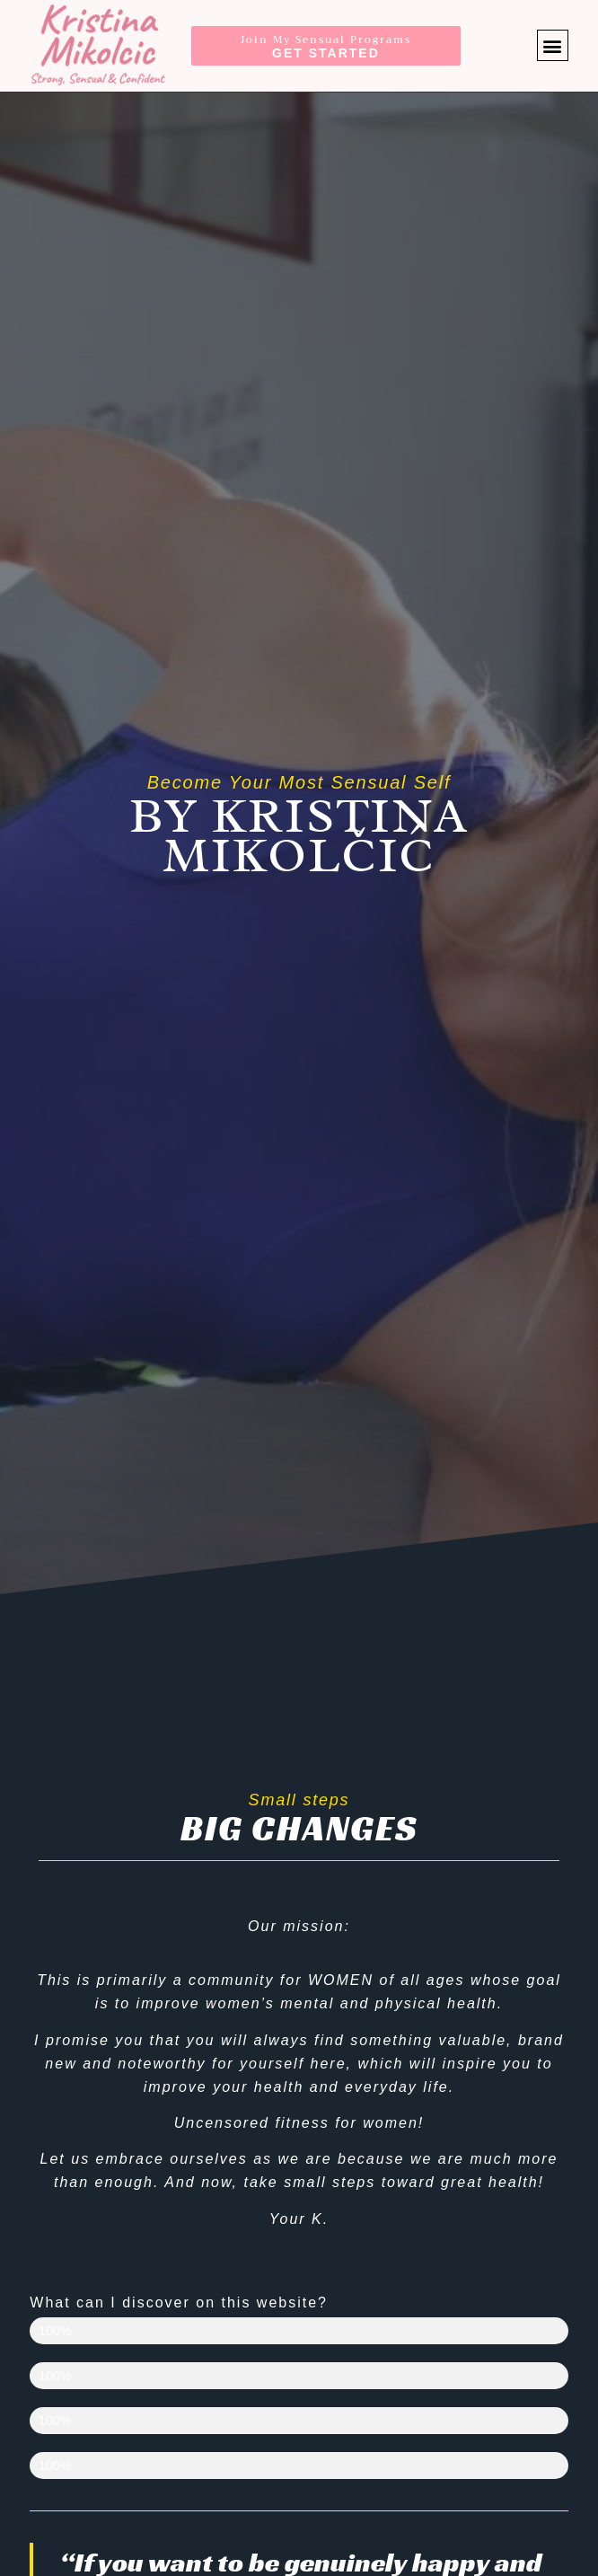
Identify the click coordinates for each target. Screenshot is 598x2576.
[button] (552, 45)
